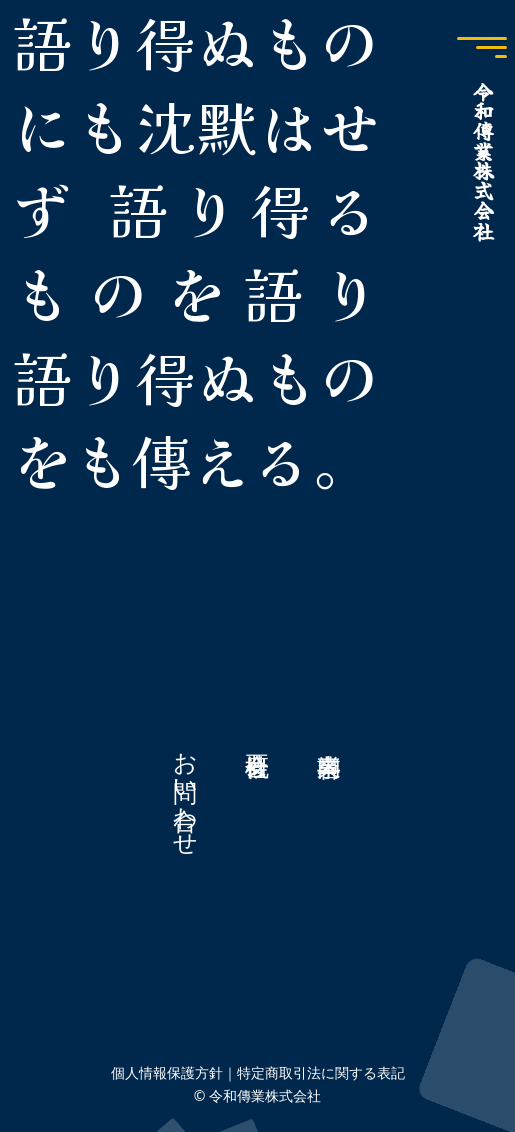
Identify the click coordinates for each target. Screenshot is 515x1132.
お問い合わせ (186, 790)
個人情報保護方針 (167, 1072)
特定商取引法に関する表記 (321, 1072)
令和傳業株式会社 (483, 160)
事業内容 (330, 790)
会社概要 (258, 790)
